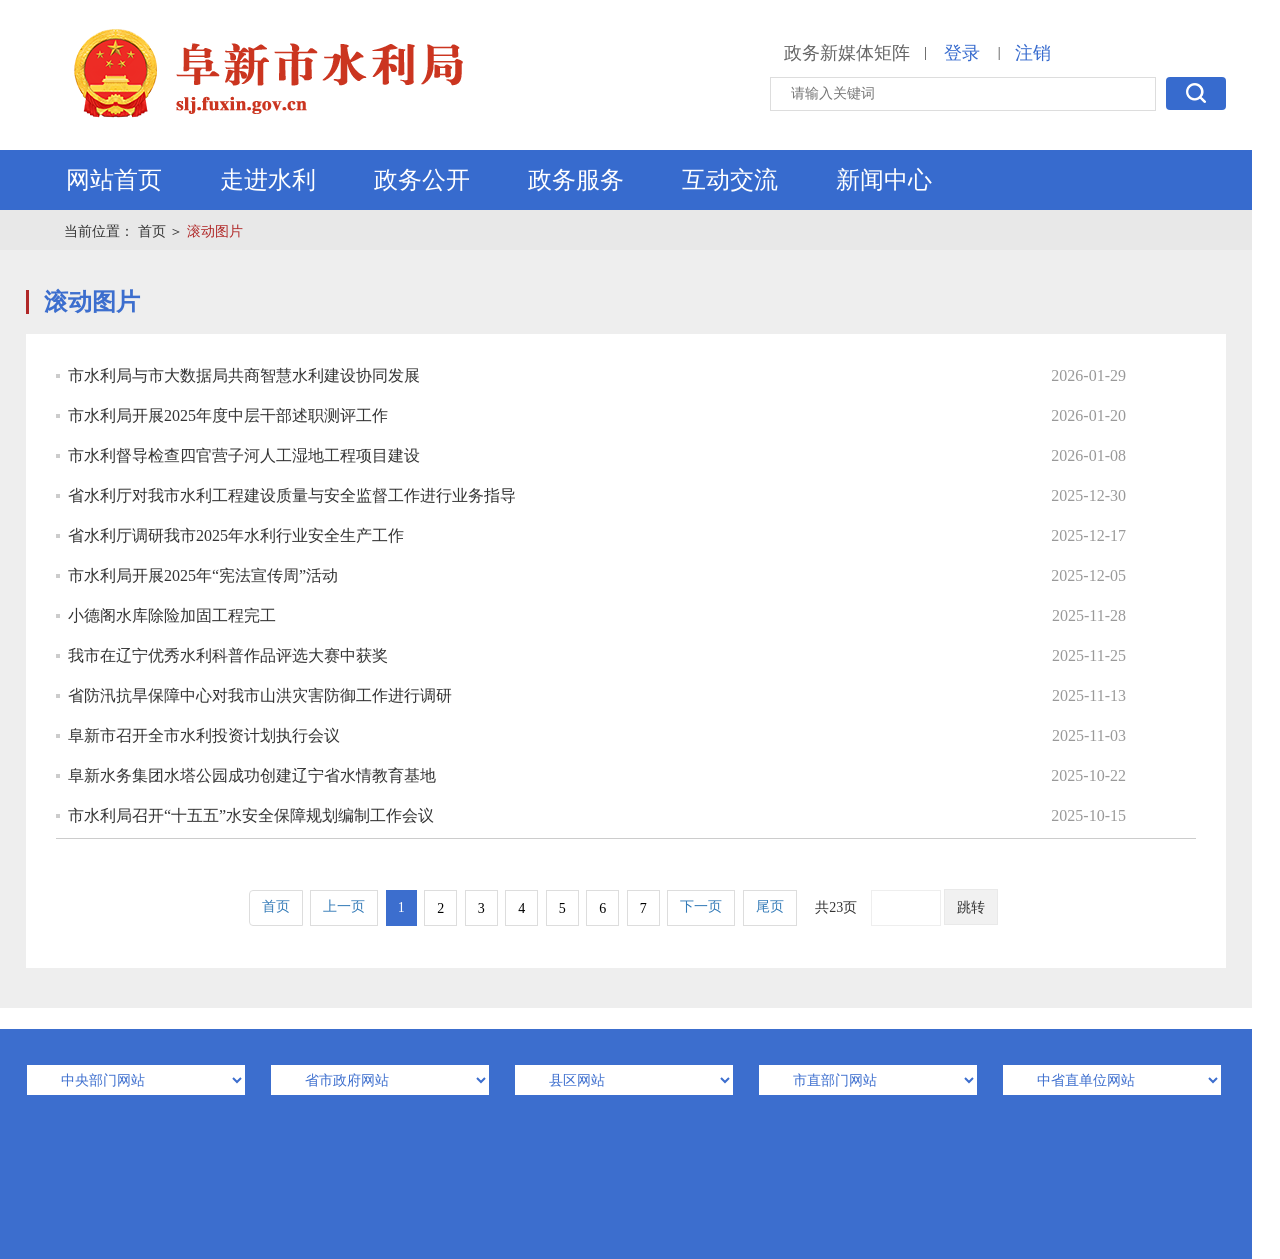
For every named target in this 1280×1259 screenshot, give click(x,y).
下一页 (701, 906)
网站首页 (114, 180)
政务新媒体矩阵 (847, 53)
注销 (1033, 53)
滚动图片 (215, 231)
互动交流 (730, 180)
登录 (962, 53)
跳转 (971, 907)
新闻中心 (884, 180)
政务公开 (422, 180)
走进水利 (268, 180)
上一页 (344, 906)
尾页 (770, 906)
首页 (152, 231)
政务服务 (576, 180)
